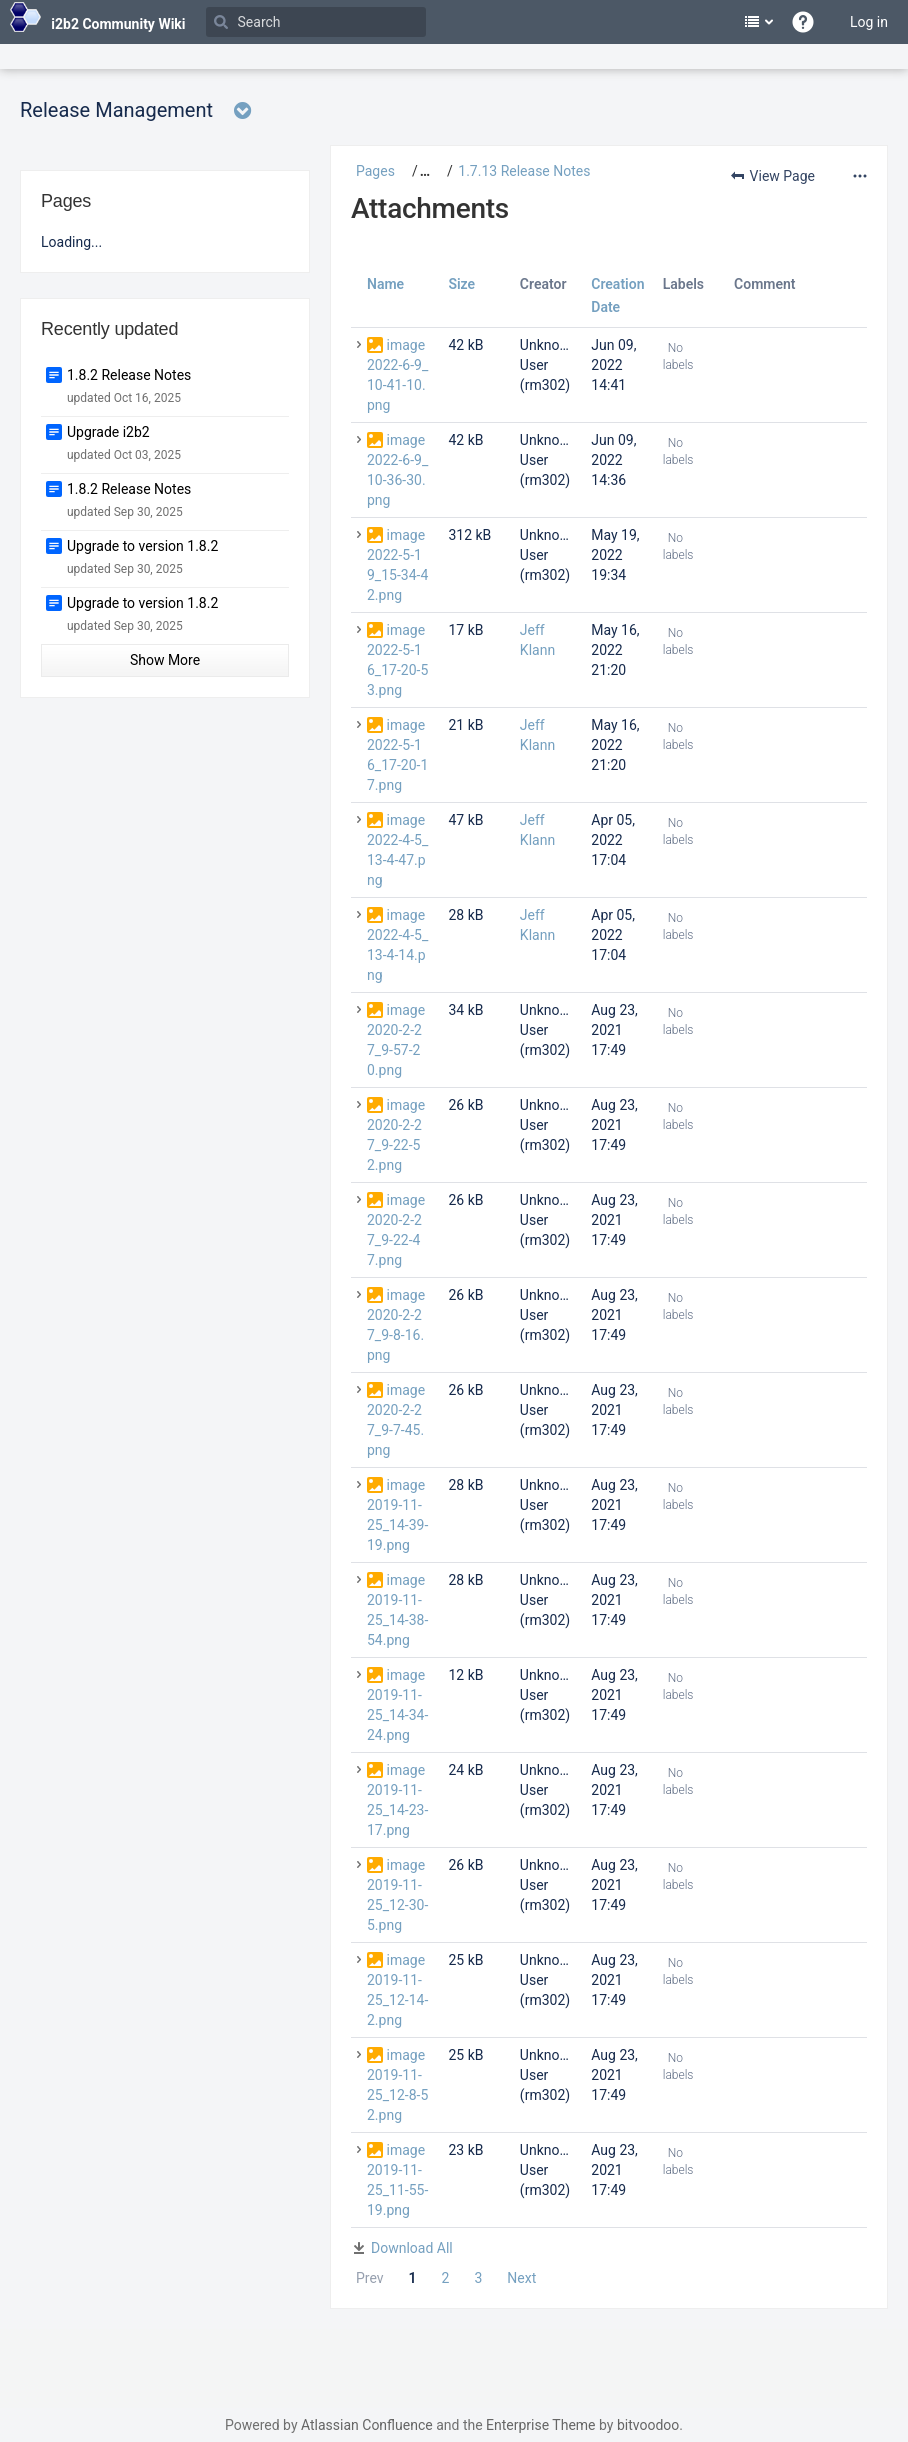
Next (521, 2278)
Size (461, 284)
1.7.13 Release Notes (524, 171)
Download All (412, 2248)
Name (385, 284)
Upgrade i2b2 (108, 432)
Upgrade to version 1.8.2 (142, 546)
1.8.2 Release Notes (129, 375)
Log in (869, 22)
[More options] (857, 176)
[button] (417, 171)
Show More (165, 660)
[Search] (316, 22)
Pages (375, 171)
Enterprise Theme (540, 2425)
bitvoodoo (648, 2425)
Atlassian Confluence (367, 2425)
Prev (370, 2278)
